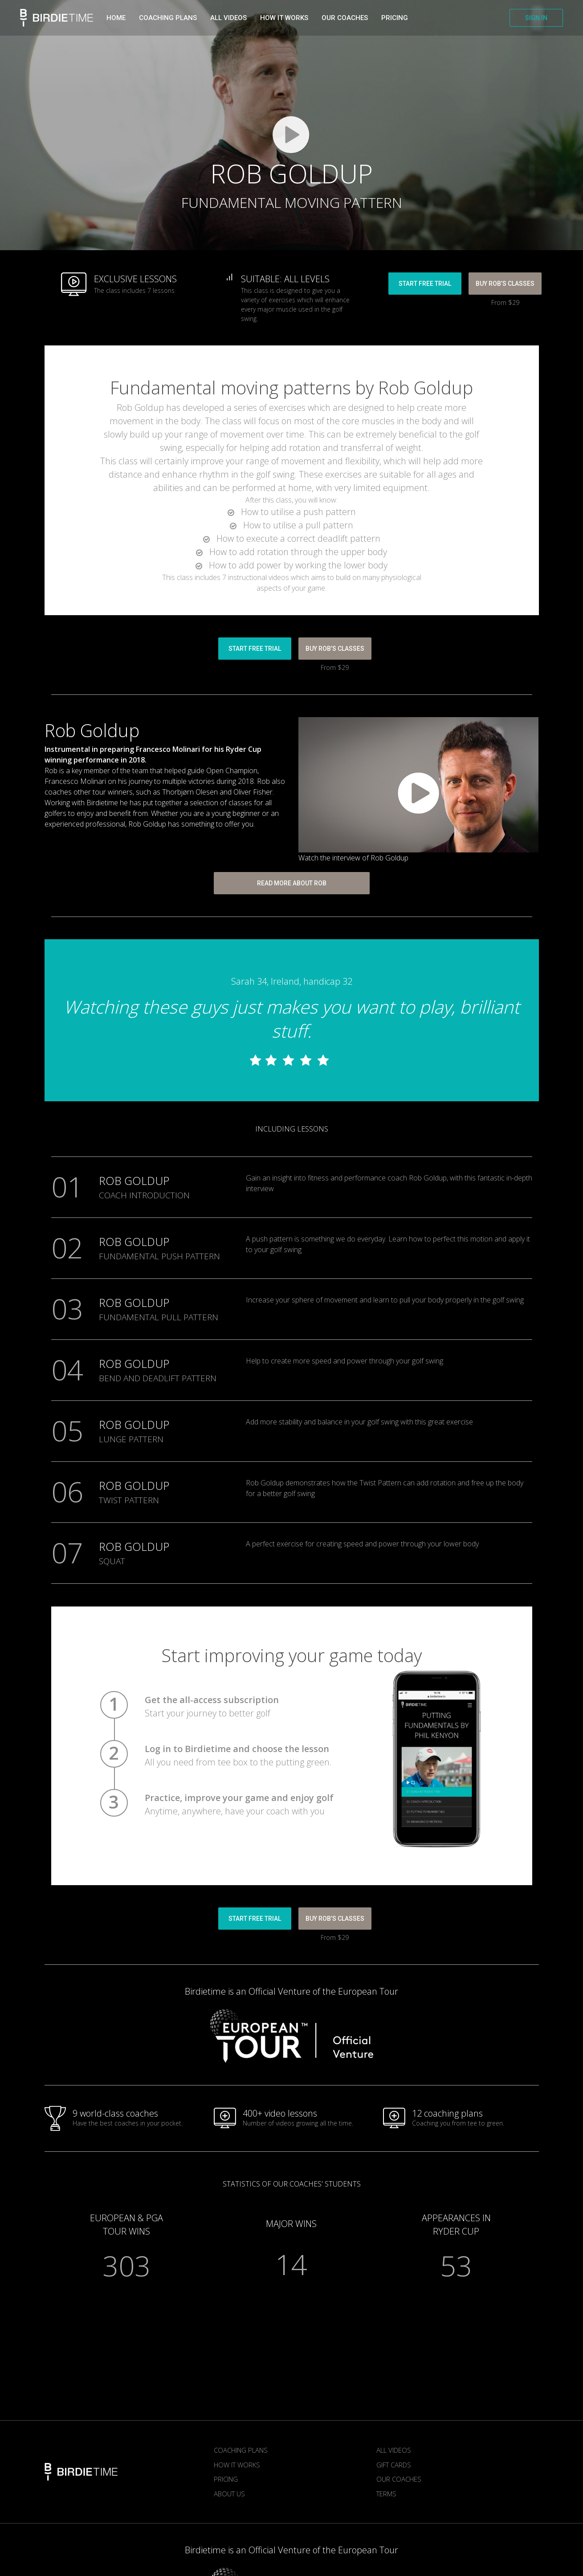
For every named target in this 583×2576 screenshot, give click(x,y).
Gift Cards (393, 2464)
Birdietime (56, 18)
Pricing (394, 18)
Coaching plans (168, 18)
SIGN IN (536, 17)
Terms (386, 2493)
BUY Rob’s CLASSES (505, 283)
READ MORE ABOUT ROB (291, 883)
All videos (228, 18)
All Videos (393, 2450)
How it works (284, 18)
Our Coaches (345, 18)
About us (229, 2493)
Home (116, 18)
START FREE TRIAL (425, 283)
